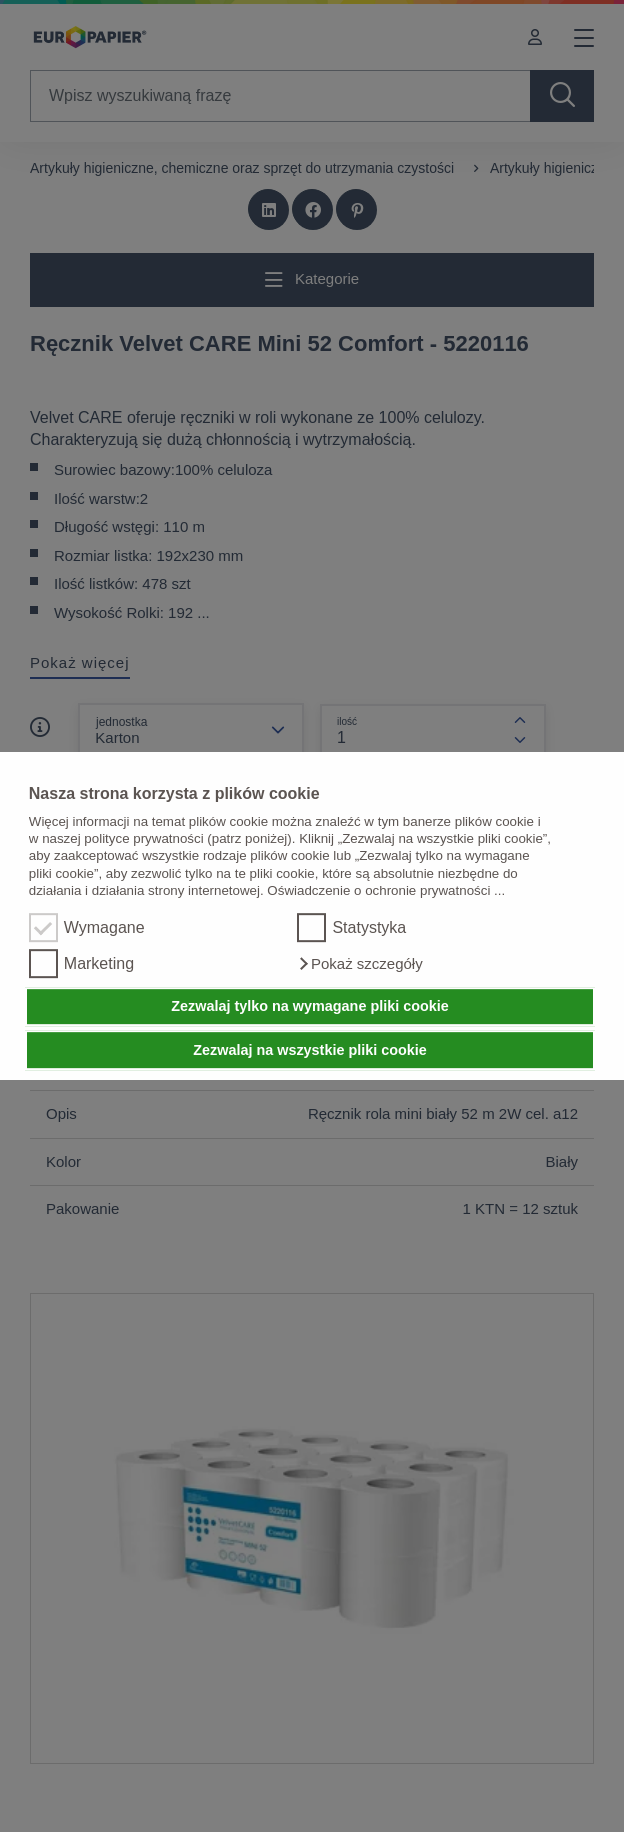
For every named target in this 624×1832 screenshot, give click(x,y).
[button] (359, 964)
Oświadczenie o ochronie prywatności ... (386, 890)
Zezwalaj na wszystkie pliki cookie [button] (310, 1050)
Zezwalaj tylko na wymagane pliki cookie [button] (310, 1007)
